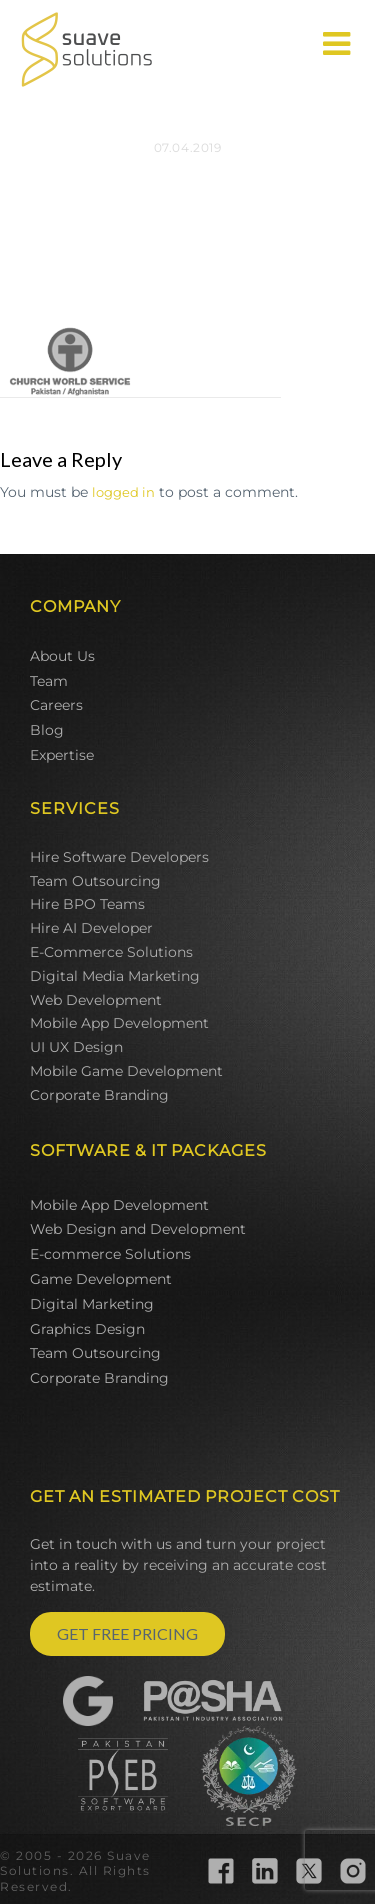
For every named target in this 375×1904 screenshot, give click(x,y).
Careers (56, 705)
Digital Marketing (92, 1304)
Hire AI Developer (91, 928)
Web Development (96, 1000)
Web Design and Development (138, 1229)
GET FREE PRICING (127, 1633)
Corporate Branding (99, 1095)
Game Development (101, 1279)
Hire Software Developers (119, 857)
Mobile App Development (119, 1023)
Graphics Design (87, 1329)
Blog (47, 730)
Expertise (62, 755)
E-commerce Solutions (110, 1254)
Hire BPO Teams (87, 904)
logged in (123, 492)
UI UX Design (76, 1047)
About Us (62, 656)
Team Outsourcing (95, 881)
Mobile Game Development (126, 1071)
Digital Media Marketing (115, 976)
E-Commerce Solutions (111, 952)
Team (49, 681)
